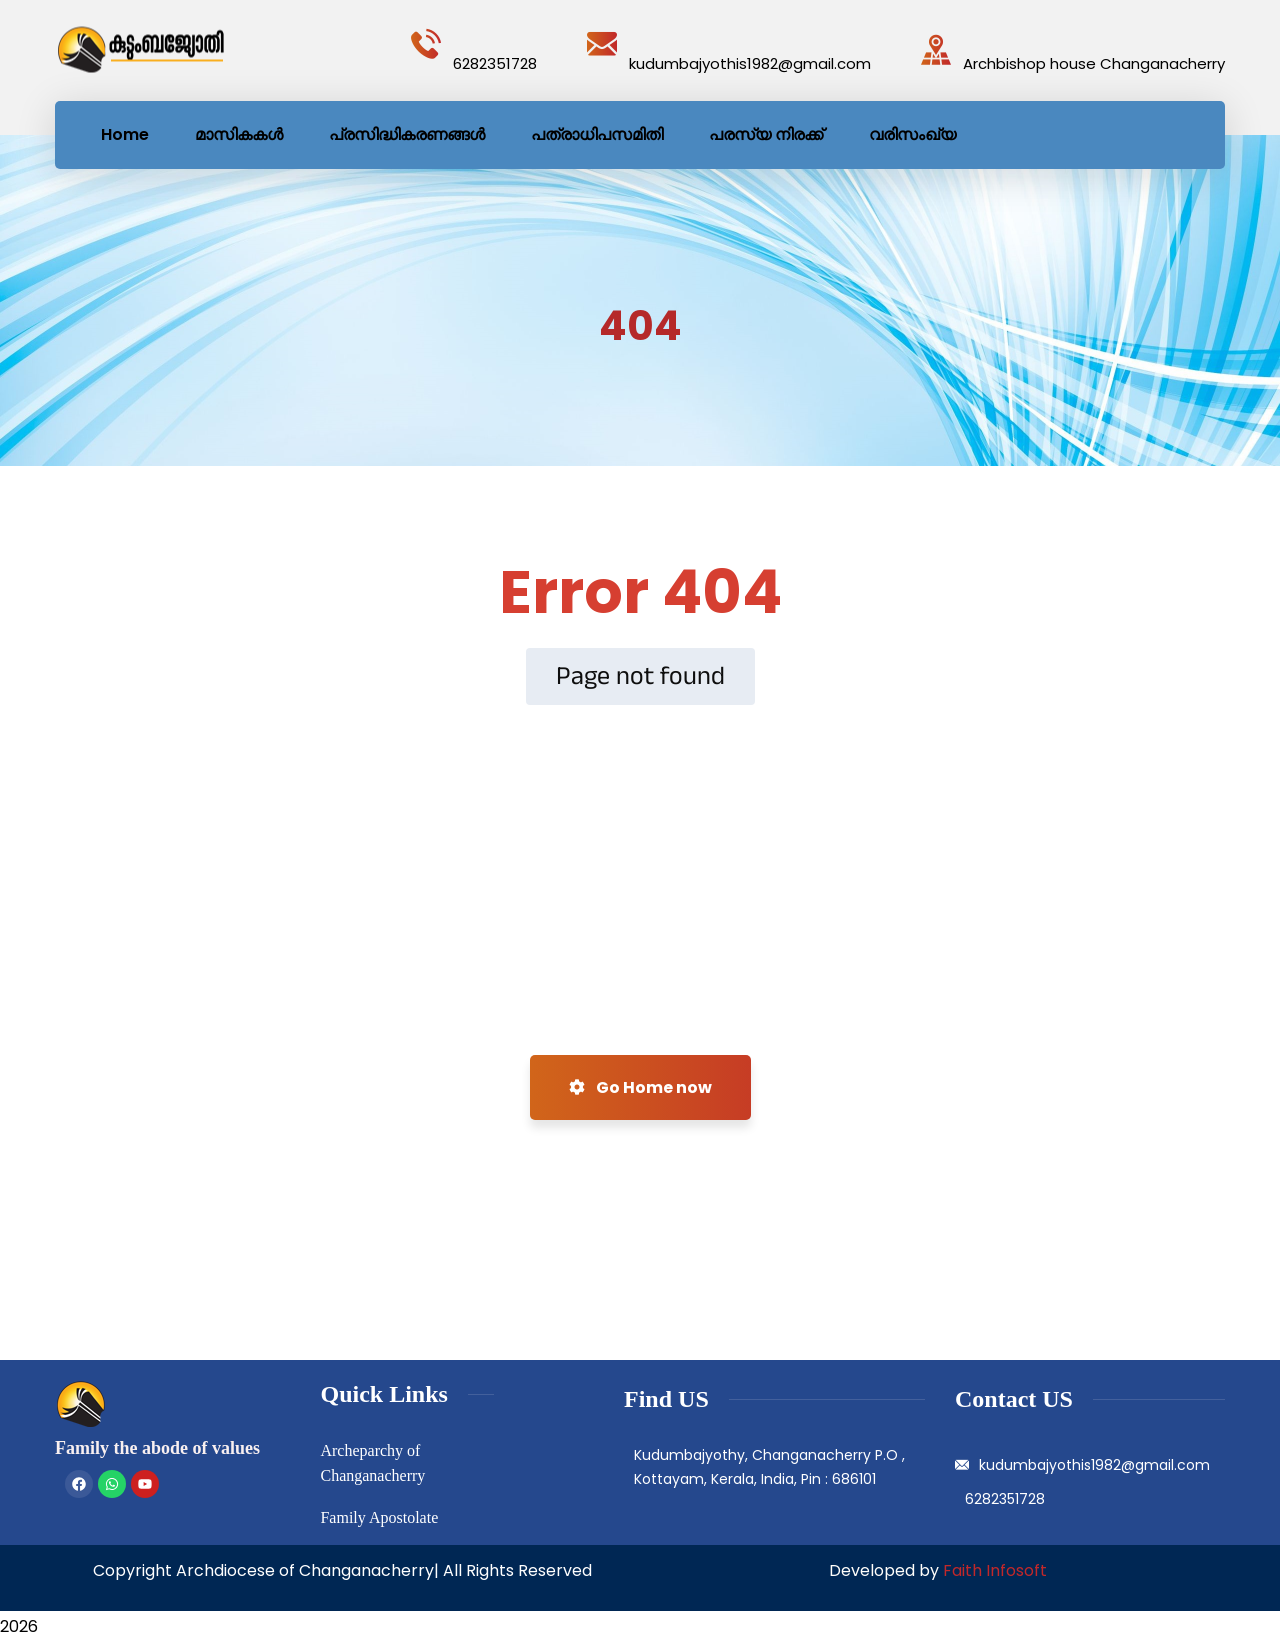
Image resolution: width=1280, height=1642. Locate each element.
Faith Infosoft (995, 1570)
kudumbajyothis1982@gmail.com (750, 63)
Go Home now (640, 1087)
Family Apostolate (379, 1517)
